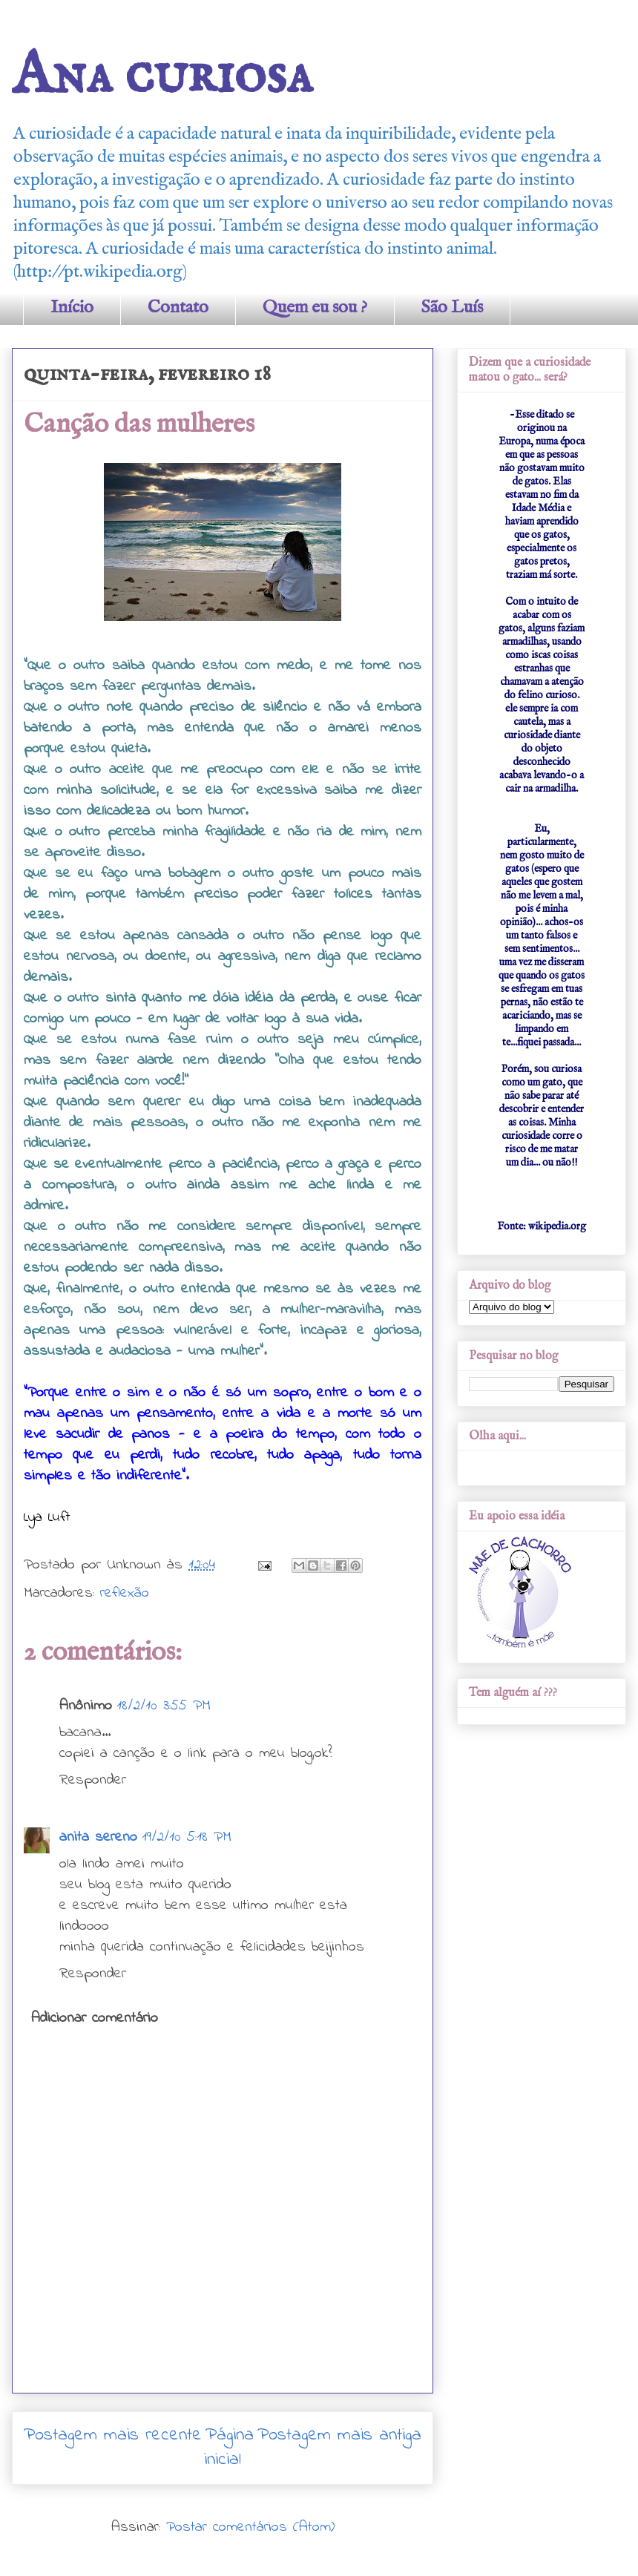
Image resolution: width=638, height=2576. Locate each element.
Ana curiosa (162, 76)
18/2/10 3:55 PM (163, 1706)
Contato (178, 307)
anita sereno (98, 1837)
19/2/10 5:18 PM (186, 1837)
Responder (92, 1780)
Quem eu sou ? (315, 307)
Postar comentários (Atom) (250, 2527)
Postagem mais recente (113, 2435)
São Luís (452, 307)
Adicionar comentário (94, 2018)
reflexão (124, 1593)
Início (71, 307)
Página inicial (229, 2448)
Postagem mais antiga (339, 2435)
